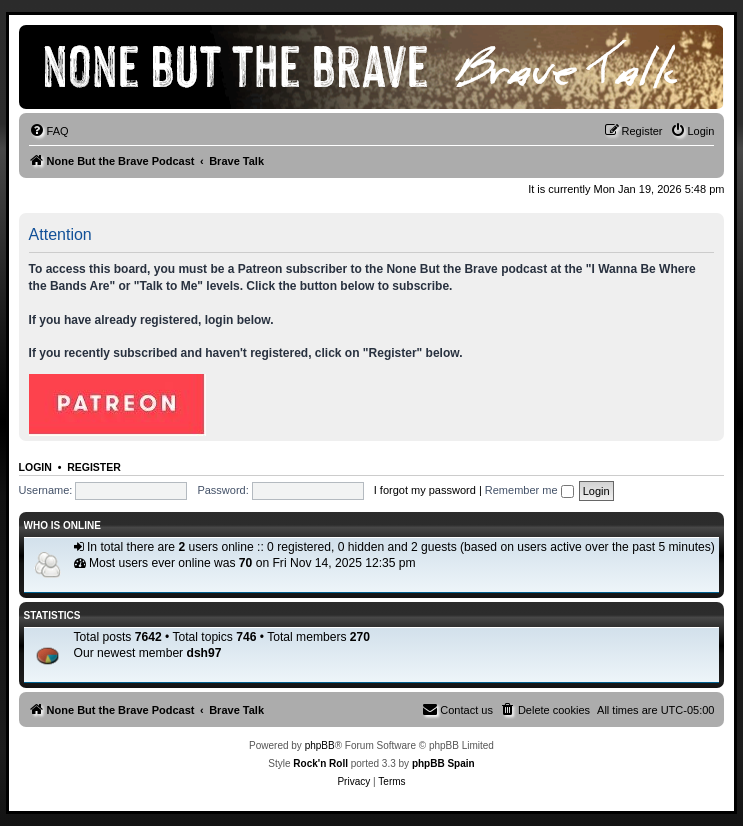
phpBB (320, 745)
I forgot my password (425, 490)
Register (94, 467)
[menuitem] (49, 131)
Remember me (529, 490)
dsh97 (204, 653)
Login (35, 467)
